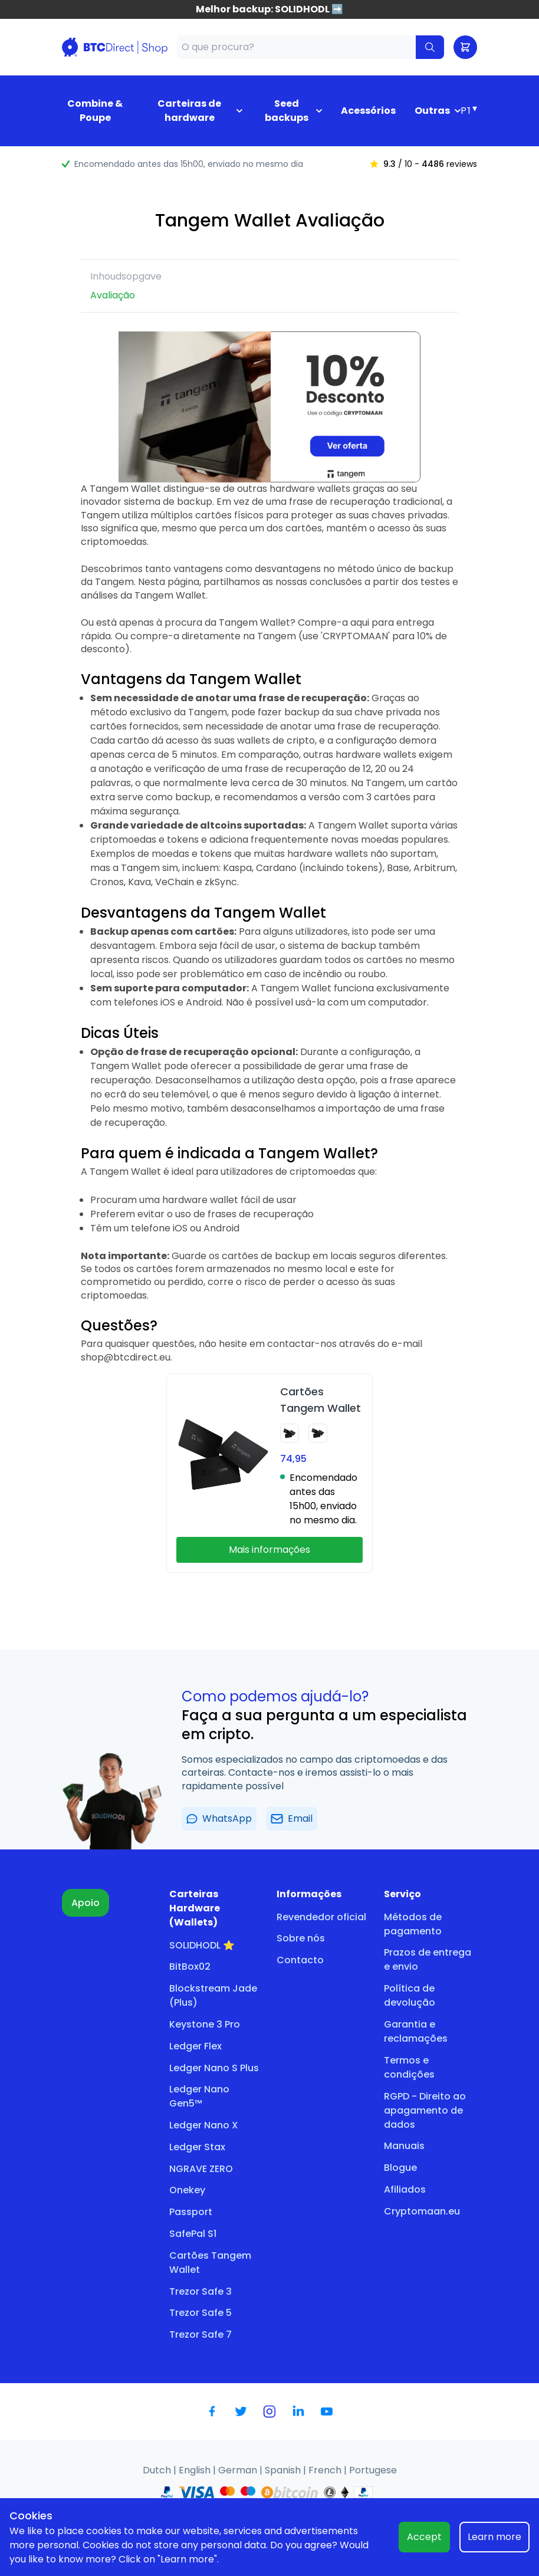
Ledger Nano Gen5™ (199, 2096)
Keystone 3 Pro (204, 2024)
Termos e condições (409, 2067)
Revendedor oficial (321, 1917)
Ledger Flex (195, 2046)
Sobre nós (301, 1938)
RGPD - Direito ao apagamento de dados (425, 2110)
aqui (359, 622)
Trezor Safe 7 (200, 2334)
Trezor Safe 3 (200, 2291)
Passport (190, 2212)
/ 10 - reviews (423, 164)
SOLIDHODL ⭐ (202, 1945)
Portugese (373, 2470)
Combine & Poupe (95, 110)
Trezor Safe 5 (200, 2312)
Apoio (85, 1903)
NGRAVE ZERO (201, 2169)
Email (292, 1818)
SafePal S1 (192, 2233)
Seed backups (286, 110)
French (326, 2470)
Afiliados (405, 2189)
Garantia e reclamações (416, 2031)
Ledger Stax (197, 2147)
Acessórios (368, 110)
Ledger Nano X (203, 2125)
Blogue (400, 2167)
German (238, 2470)
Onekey (187, 2190)
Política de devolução (409, 1995)
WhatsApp (219, 1818)
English (196, 2470)
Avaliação (112, 295)
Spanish (284, 2470)
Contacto (300, 1960)
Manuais (404, 2146)
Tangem (276, 636)
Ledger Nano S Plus (214, 2068)
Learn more (494, 2537)
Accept (424, 2537)
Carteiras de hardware (189, 110)
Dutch (158, 2470)
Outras (432, 110)
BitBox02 (190, 1966)
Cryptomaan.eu (422, 2211)
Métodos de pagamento (413, 1924)
